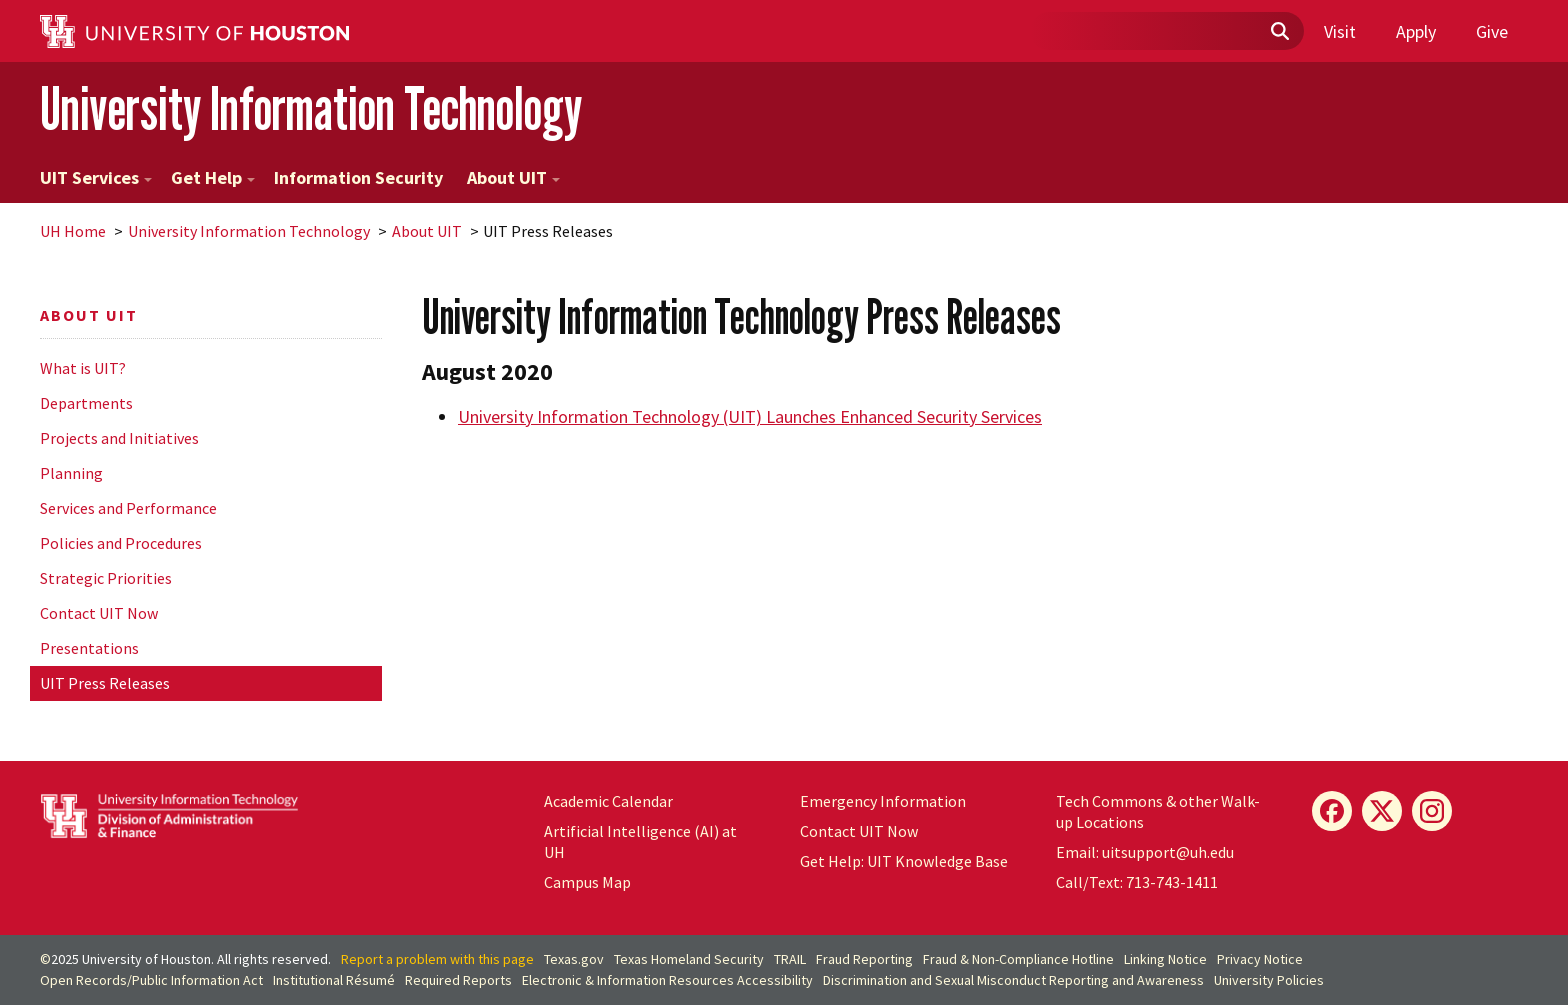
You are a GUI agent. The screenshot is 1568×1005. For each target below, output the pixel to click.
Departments (86, 403)
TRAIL (790, 959)
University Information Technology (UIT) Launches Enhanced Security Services (750, 416)
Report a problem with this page (437, 959)
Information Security (358, 177)
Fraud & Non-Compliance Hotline (1018, 959)
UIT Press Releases (105, 683)
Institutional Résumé (334, 980)
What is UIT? (83, 368)
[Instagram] (1432, 811)
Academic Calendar (608, 801)
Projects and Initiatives (119, 438)
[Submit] (1279, 32)
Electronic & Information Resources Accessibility (667, 980)
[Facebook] (1332, 811)
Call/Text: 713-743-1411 (1137, 882)
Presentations (89, 648)
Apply (1416, 31)
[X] (1382, 811)
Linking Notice (1165, 959)
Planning (71, 473)
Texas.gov (574, 959)
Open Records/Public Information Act (151, 980)
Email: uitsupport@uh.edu (1145, 852)
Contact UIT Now (99, 613)
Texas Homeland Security (689, 959)
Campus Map (587, 882)
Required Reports (458, 980)
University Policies (1269, 980)
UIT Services (96, 177)
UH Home (73, 231)
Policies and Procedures (121, 543)
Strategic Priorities (106, 578)
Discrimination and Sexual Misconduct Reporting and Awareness (1013, 980)
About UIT (513, 177)
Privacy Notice (1260, 959)
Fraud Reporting (864, 959)
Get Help (213, 177)
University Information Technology (311, 108)
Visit (1340, 31)
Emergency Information (883, 801)
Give (1492, 31)
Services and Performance (128, 508)
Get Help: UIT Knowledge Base (904, 861)
